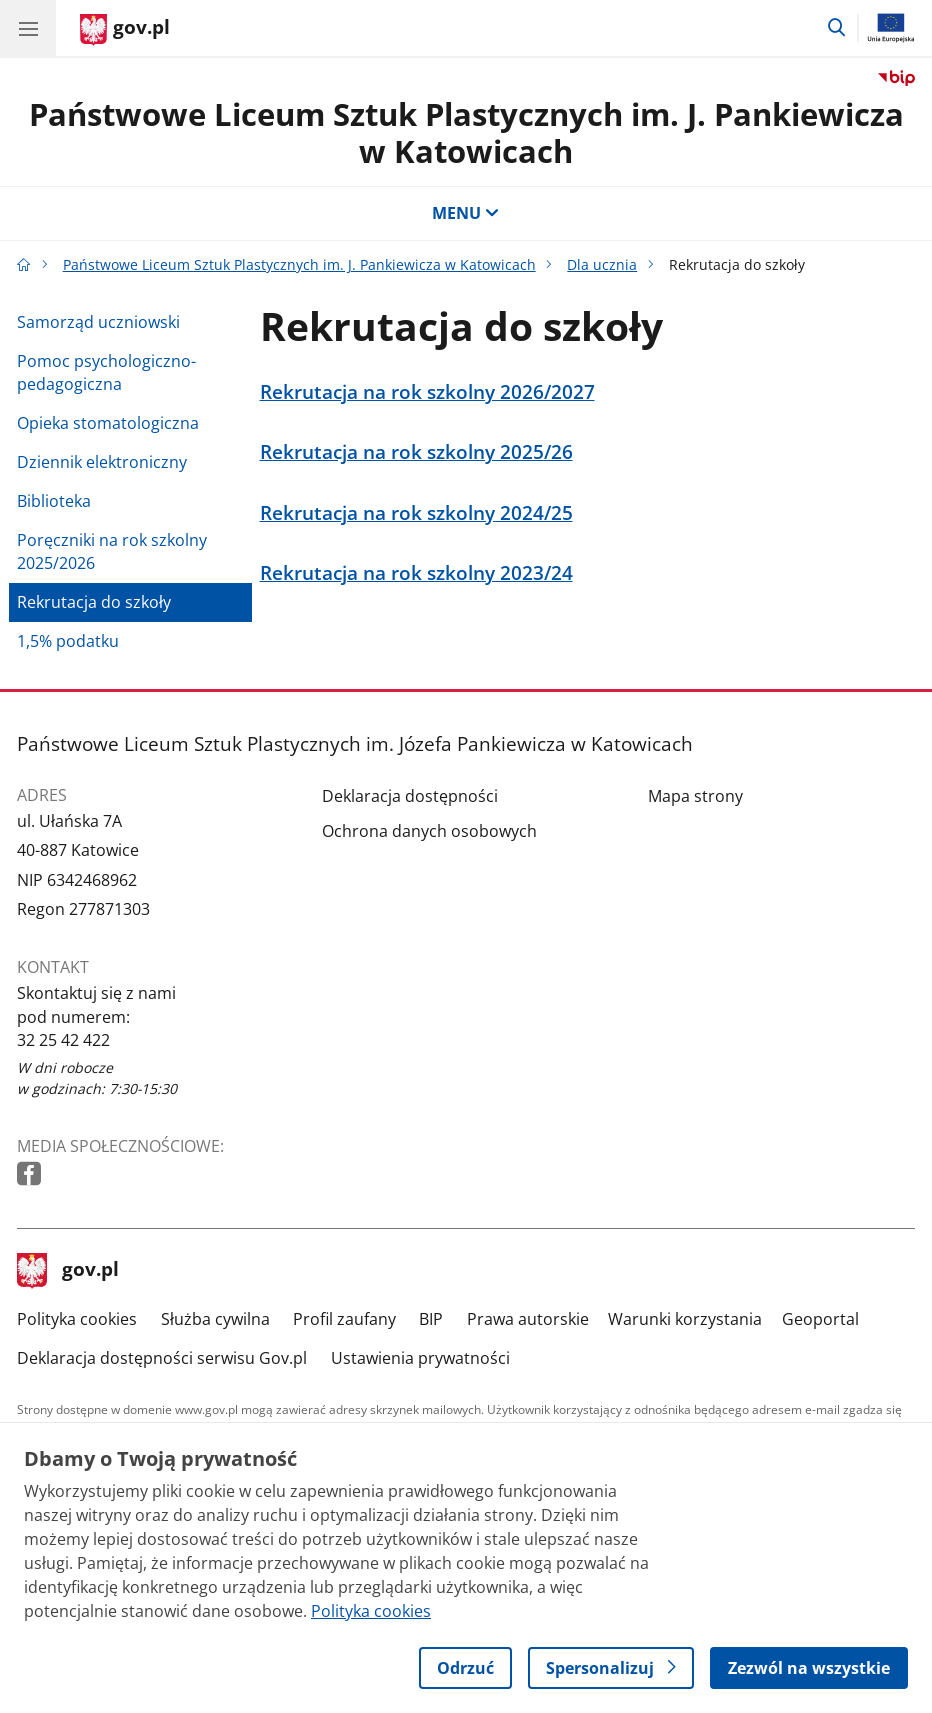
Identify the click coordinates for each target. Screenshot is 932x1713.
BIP (431, 1319)
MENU (466, 213)
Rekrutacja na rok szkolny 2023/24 (416, 572)
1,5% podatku (68, 641)
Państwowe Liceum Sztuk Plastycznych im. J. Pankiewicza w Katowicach (466, 132)
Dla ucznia (602, 264)
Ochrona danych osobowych (429, 831)
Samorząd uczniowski (98, 322)
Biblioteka (54, 501)
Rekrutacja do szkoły (94, 602)
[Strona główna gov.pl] (125, 30)
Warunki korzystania (685, 1319)
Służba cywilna (215, 1319)
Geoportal (820, 1319)
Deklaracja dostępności (410, 796)
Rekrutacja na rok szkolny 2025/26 (416, 451)
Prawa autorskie (528, 1319)
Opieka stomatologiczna (108, 423)
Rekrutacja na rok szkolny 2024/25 (416, 512)
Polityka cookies (77, 1319)
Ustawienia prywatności (420, 1358)
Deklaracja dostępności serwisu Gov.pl (162, 1358)
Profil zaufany (344, 1319)
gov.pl (68, 1271)
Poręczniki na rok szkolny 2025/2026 (112, 551)
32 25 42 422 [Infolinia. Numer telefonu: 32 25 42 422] (63, 1040)
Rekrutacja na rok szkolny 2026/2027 (427, 391)
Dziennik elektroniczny (102, 462)
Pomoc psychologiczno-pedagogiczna (106, 372)
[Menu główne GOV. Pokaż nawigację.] (28, 28)
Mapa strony (695, 796)
